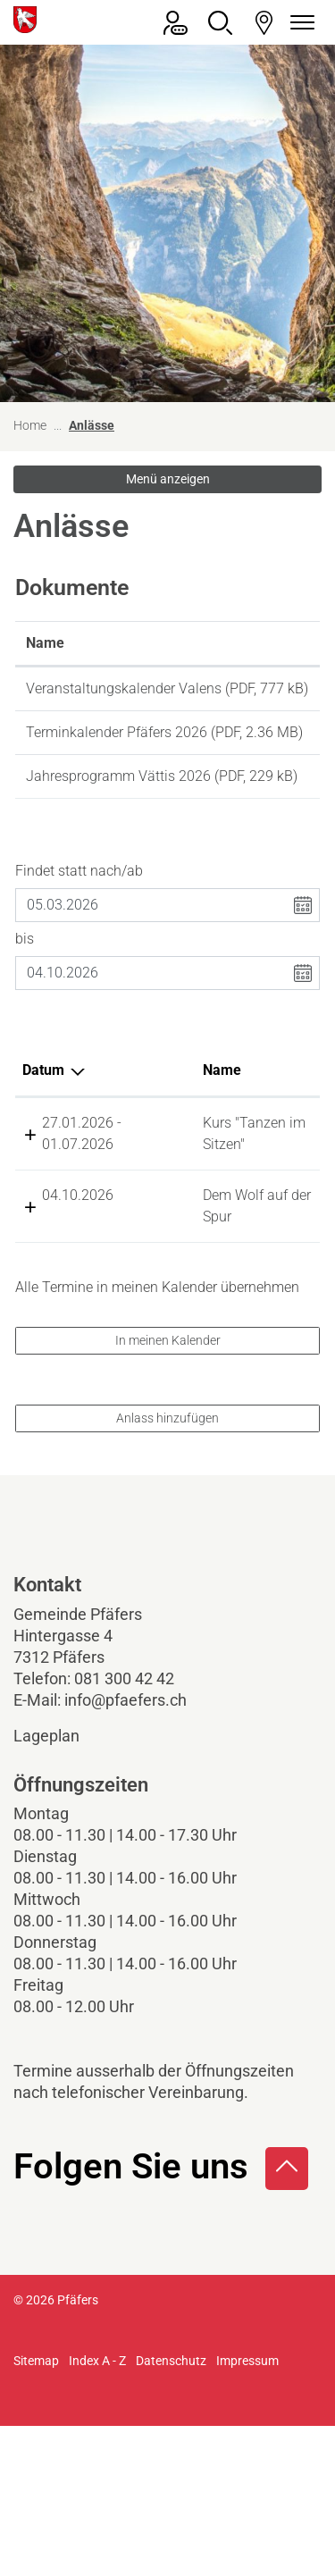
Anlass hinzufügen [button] (167, 1568)
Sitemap (36, 2511)
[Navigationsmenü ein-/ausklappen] (299, 22)
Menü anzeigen (168, 479)
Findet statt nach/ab (79, 935)
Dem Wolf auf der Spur (160, 1324)
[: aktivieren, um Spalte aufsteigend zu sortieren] (273, 644)
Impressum (247, 2511)
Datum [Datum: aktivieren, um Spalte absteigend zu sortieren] (43, 1134)
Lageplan (61, 1885)
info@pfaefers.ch (125, 1850)
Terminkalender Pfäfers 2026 (116, 753)
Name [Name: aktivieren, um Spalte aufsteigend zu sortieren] (45, 642)
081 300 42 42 (124, 1828)
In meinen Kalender (168, 1490)
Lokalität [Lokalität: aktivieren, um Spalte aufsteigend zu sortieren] (234, 1134)
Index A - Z (97, 2511)
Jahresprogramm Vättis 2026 (118, 818)
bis (24, 1002)
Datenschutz (171, 2511)
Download (273, 691)
